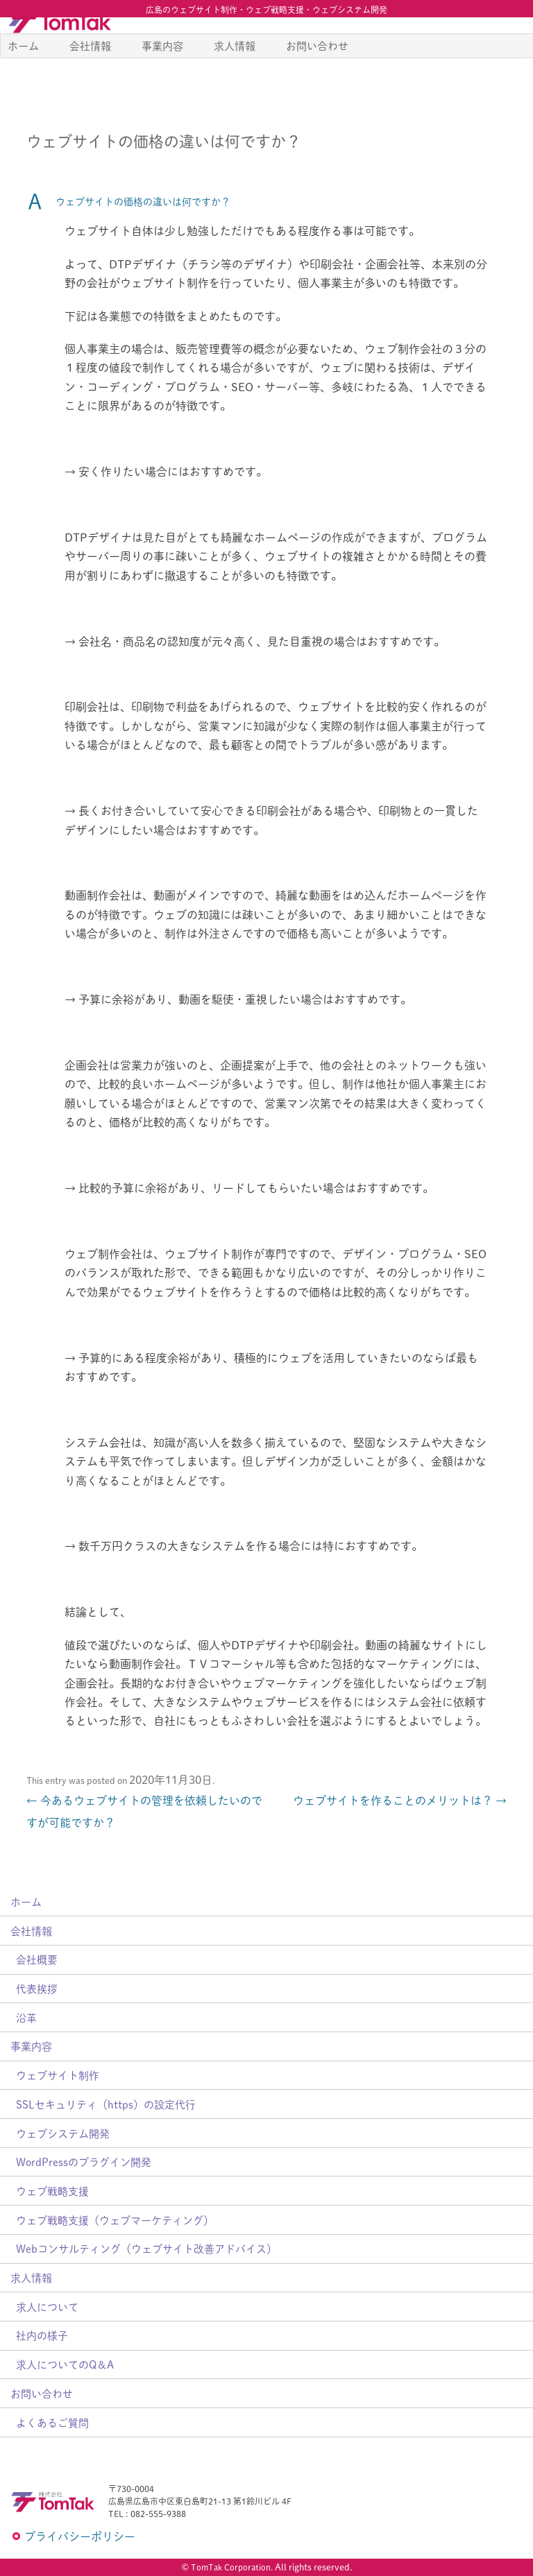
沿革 (26, 2017)
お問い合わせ (317, 76)
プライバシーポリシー (79, 2536)
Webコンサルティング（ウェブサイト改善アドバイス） (146, 2248)
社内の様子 (42, 2335)
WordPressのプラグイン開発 (83, 2161)
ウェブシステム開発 (63, 2133)
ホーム (23, 76)
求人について (47, 2306)
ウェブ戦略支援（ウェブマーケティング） (115, 2220)
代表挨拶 (37, 1988)
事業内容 (162, 76)
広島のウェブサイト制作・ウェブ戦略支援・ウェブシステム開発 (266, 9)
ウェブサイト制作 (57, 2075)
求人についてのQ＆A (65, 2364)
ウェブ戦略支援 (52, 2190)
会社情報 (90, 76)
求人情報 (234, 76)
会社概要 (37, 1959)
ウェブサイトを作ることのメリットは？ (400, 1800)
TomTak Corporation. (232, 2567)
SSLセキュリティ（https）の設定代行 (106, 2104)
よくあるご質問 (52, 2422)
